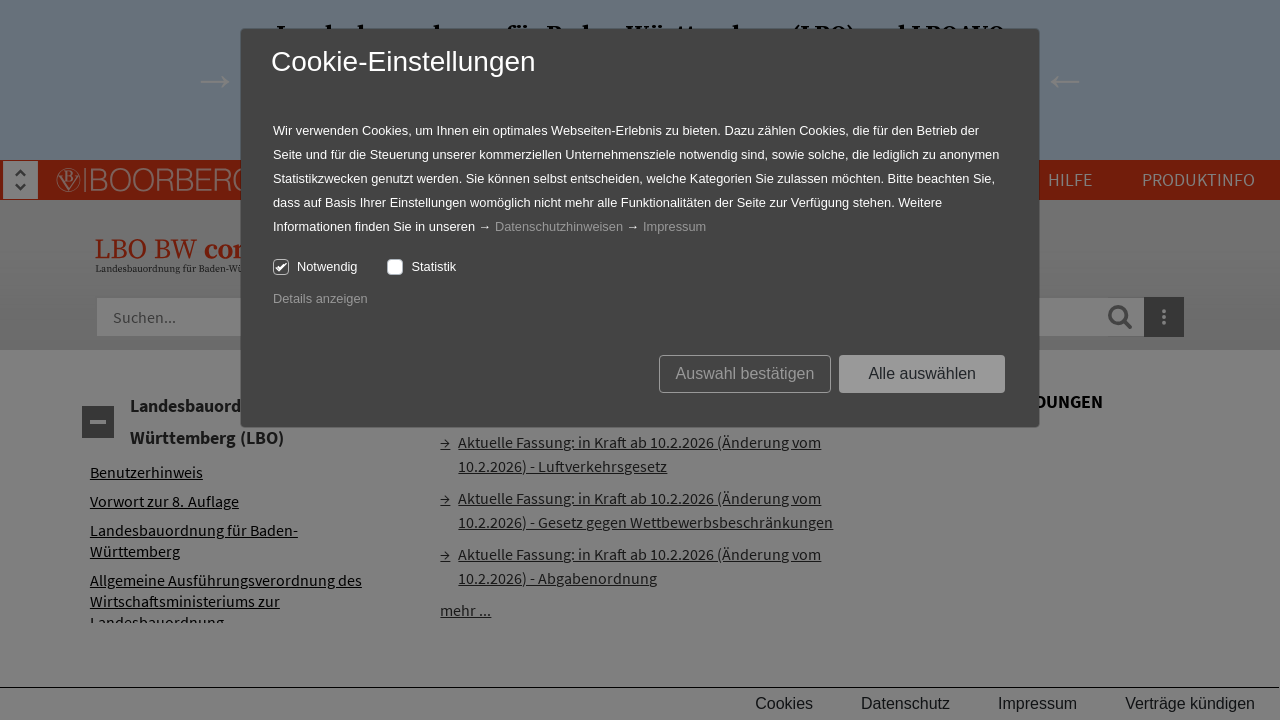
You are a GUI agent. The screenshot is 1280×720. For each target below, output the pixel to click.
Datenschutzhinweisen (559, 226)
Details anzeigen (320, 298)
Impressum (674, 226)
